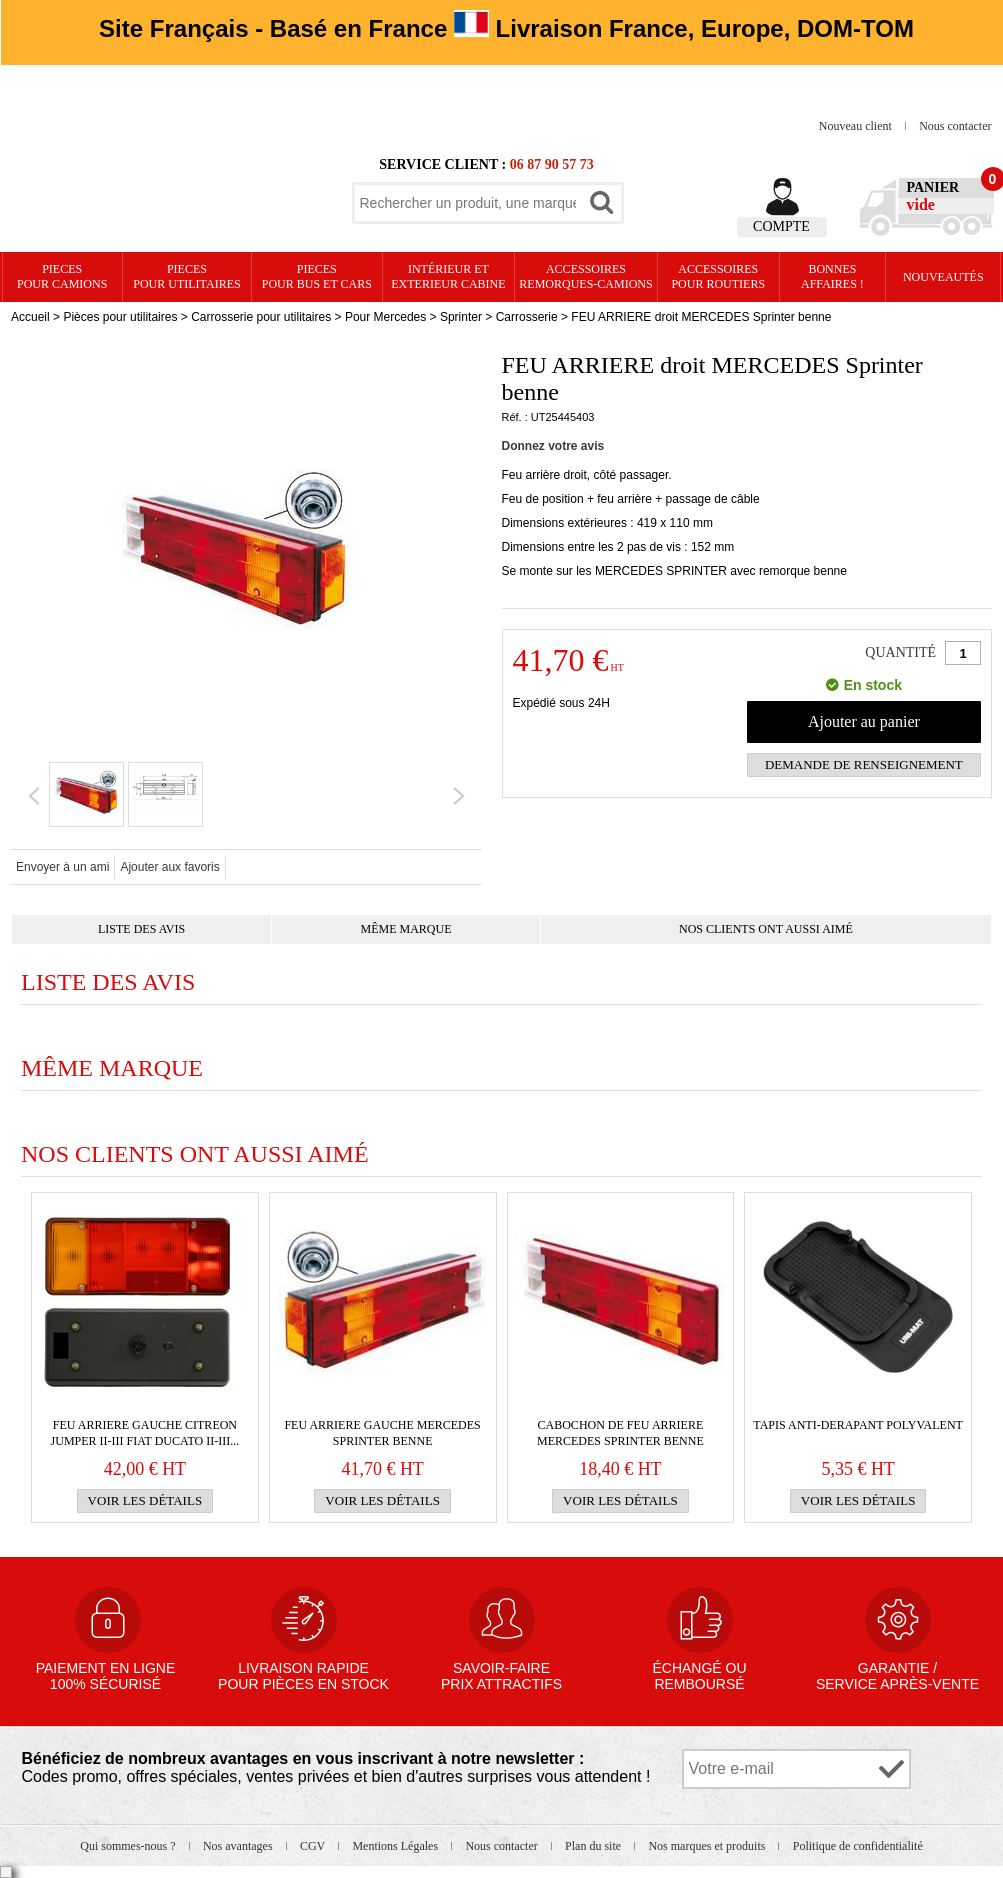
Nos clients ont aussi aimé (766, 929)
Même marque (406, 929)
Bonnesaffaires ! (832, 276)
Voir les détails (145, 1500)
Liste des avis (141, 929)
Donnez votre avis (553, 446)
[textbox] (468, 203)
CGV (314, 1846)
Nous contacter (955, 126)
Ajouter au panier (864, 721)
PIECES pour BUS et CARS (317, 276)
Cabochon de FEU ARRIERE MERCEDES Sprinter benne (620, 1433)
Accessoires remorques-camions (585, 276)
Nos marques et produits (708, 1846)
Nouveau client (857, 126)
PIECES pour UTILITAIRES (186, 276)
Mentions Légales (396, 1846)
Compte (781, 226)
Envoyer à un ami (62, 867)
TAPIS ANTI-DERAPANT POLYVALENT (858, 1425)
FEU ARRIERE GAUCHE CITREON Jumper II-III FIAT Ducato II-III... (145, 1433)
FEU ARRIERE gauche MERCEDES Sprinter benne (382, 1433)
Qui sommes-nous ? (129, 1846)
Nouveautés (943, 277)
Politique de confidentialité (858, 1846)
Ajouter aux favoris (169, 867)
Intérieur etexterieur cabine (448, 276)
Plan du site (594, 1846)
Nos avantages (239, 1846)
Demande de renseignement (864, 764)
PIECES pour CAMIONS (62, 276)
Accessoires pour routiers (718, 276)
